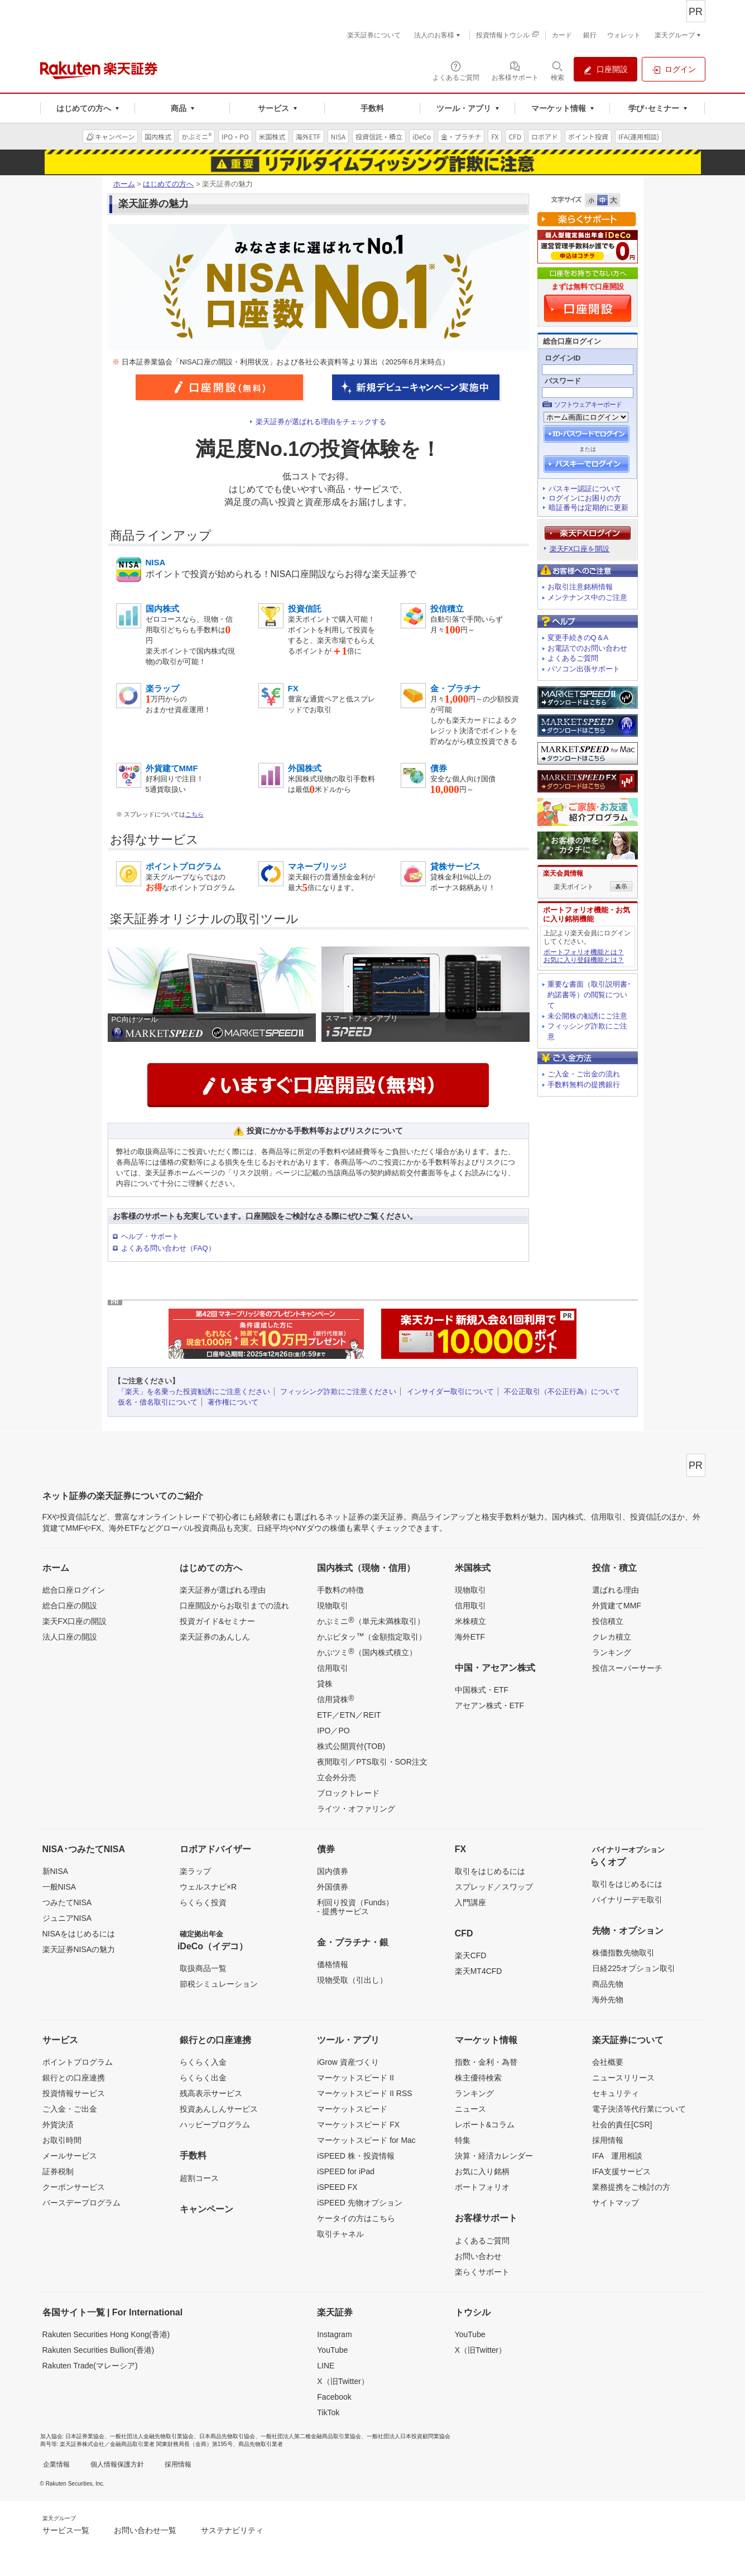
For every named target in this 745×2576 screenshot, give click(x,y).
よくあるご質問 (572, 658)
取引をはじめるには (490, 1871)
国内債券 (332, 1871)
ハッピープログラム (215, 2124)
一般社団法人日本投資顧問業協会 (408, 2436)
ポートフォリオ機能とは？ (584, 952)
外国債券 (332, 1886)
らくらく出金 (203, 2077)
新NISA (55, 1871)
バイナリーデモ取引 (627, 1899)
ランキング (611, 1652)
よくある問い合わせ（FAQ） (168, 1248)
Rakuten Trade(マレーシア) (90, 2365)
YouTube (332, 2350)
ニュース (470, 2108)
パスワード (563, 381)
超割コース (199, 2178)
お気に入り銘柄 (482, 2171)
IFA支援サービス (621, 2171)
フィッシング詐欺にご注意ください (338, 1391)
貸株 (325, 1683)
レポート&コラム (485, 2124)
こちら (194, 814)
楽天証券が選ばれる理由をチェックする (321, 421)
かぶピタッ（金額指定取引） (371, 1636)
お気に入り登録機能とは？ (584, 960)
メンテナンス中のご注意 (587, 597)
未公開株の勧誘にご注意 (587, 1016)
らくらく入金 (203, 2062)
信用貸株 (335, 1699)
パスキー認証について (585, 488)
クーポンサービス (73, 2187)
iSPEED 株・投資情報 (355, 2155)
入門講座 (470, 1902)
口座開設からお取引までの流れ (234, 1605)
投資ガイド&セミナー (217, 1621)
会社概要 (607, 2062)
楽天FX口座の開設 (74, 1621)
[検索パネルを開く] (557, 70)
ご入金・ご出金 (69, 2108)
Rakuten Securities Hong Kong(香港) (106, 2334)
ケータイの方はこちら (356, 2218)
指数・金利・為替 (486, 2062)
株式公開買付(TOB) (351, 1746)
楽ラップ (195, 1871)
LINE (325, 2365)
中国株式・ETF (481, 1689)
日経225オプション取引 (633, 1968)
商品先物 (607, 1983)
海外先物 (607, 1999)
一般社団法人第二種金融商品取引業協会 (311, 2436)
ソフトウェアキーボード (588, 404)
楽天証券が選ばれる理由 (223, 1589)
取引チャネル (340, 2233)
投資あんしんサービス (219, 2108)
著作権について (233, 1402)
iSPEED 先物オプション (359, 2202)
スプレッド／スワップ (494, 1886)
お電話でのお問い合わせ (587, 648)
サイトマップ (615, 2202)
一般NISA (59, 1886)
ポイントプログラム (77, 2062)
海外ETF (470, 1636)
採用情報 (607, 2140)
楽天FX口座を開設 (580, 549)
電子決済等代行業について (639, 2108)
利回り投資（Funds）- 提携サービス (355, 1907)
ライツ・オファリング (356, 1808)
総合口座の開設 (69, 1605)
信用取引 (332, 1668)
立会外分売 (336, 1777)
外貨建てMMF (616, 1605)
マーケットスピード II (355, 2077)
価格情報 (332, 1964)
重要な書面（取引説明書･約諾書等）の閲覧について (589, 995)
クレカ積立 (611, 1636)
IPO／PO (333, 1730)
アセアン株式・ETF (489, 1705)
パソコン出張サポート (583, 669)
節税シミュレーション (219, 1983)
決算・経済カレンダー (494, 2155)
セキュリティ (615, 2093)
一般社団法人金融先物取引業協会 (152, 2436)
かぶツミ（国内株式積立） (366, 1652)
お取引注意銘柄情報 (580, 587)
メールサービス (69, 2155)
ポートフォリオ (482, 2187)
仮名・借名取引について (158, 1402)
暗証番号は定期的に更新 (588, 507)
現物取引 (332, 1605)
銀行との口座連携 (73, 2077)
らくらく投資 (203, 1902)
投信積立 (607, 1621)
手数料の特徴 (340, 1589)
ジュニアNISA (67, 1918)
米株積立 (470, 1621)
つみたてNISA (67, 1902)
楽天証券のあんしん (215, 1636)
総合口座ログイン (73, 1589)
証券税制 (58, 2171)
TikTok (328, 2412)
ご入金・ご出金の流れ (583, 1074)
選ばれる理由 (615, 1589)
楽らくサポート (482, 2271)
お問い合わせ (478, 2256)
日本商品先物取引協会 (227, 2436)
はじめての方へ (168, 184)
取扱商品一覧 (203, 1968)
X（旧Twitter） (343, 2381)
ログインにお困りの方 (585, 498)
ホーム (124, 184)
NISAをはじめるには (79, 1933)
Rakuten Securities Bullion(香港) (98, 2350)
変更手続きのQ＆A (578, 637)
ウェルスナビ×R (208, 1886)
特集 (462, 2140)
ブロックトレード (348, 1793)
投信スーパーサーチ (627, 1668)
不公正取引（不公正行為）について (562, 1391)
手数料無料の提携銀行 (583, 1084)
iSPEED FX (337, 2187)
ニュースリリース (623, 2077)
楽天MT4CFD (478, 1971)
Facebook (334, 2396)
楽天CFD (471, 1955)
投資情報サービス (73, 2093)
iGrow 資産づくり (347, 2062)
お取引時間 (61, 2140)
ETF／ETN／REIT (349, 1714)
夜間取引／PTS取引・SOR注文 (372, 1761)
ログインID (563, 358)
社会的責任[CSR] (622, 2124)
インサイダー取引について (450, 1391)
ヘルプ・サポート (150, 1236)
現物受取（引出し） (352, 1980)
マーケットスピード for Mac (366, 2140)
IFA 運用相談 (617, 2155)
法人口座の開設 (69, 1636)
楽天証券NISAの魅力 (79, 1949)
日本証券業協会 (84, 2436)
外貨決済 (58, 2124)
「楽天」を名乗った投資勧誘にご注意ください (194, 1391)
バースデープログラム (81, 2202)
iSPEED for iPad (345, 2171)
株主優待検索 (478, 2077)
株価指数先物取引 (623, 1952)
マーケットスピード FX (358, 2124)
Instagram (334, 2334)
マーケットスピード (352, 2108)
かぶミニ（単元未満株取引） (370, 1621)
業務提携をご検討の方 (631, 2187)
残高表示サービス (211, 2093)
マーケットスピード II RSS (364, 2093)
